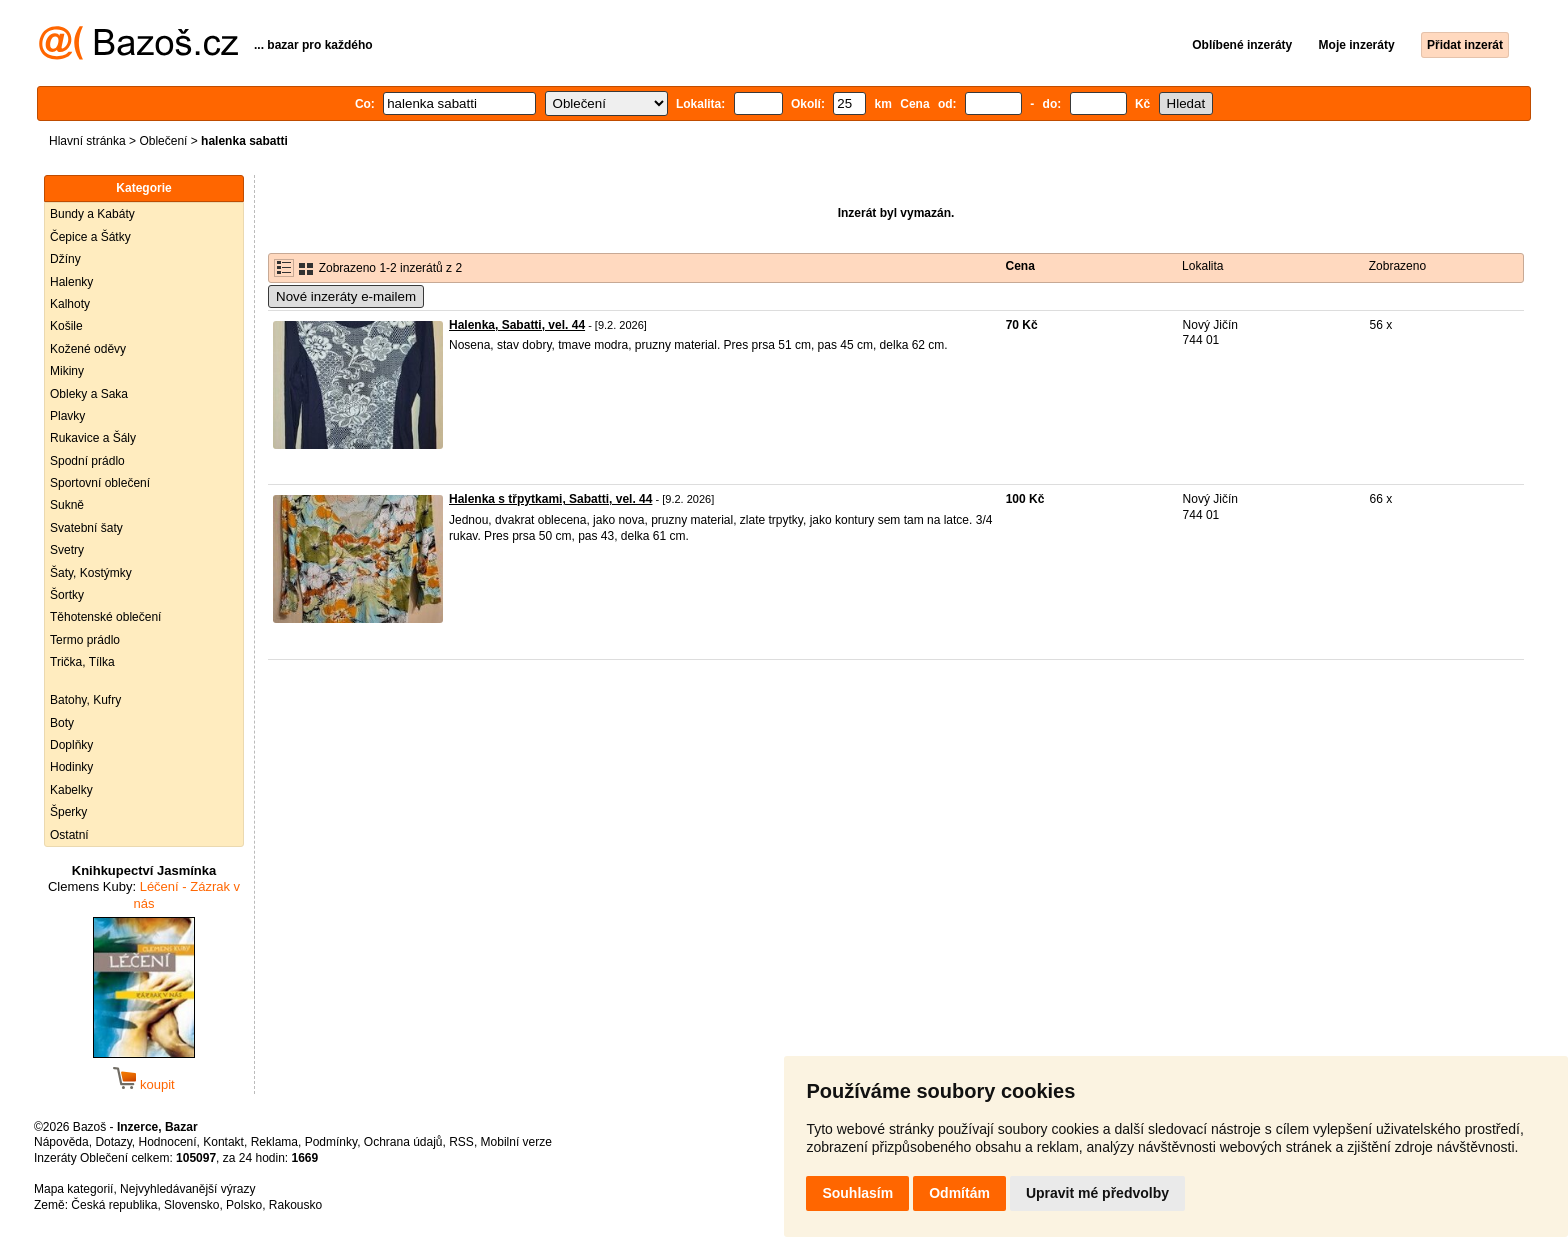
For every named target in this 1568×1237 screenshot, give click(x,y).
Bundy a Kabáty (92, 214)
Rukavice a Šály (93, 438)
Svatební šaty (86, 528)
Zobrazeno (1397, 266)
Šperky (68, 812)
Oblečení (163, 141)
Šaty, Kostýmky (91, 573)
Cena (1020, 266)
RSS (461, 1142)
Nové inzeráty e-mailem (346, 296)
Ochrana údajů (403, 1142)
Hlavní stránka (87, 141)
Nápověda (61, 1142)
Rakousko (295, 1205)
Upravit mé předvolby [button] (1097, 1193)
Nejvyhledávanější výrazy (187, 1189)
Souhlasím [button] (857, 1193)
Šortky (67, 595)
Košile (66, 326)
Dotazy (113, 1142)
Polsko (244, 1205)
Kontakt (223, 1142)
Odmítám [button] (959, 1193)
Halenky (71, 282)
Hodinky (71, 767)
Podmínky (331, 1142)
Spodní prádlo (87, 461)
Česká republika (114, 1205)
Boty (62, 723)
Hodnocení (168, 1142)
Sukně (67, 505)
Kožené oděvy (88, 349)
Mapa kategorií (73, 1189)
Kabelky (71, 790)
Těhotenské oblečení (105, 617)
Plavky (67, 416)
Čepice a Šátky (90, 237)
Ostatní (69, 835)
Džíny (65, 259)
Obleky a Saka (89, 394)
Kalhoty (70, 304)
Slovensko (191, 1205)
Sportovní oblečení (100, 483)
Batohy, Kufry (85, 700)
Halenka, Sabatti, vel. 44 (517, 325)
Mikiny (67, 371)
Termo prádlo (85, 640)
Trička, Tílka (82, 662)
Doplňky (71, 745)
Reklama (274, 1142)
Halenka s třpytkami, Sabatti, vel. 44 (550, 499)
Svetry (67, 550)
